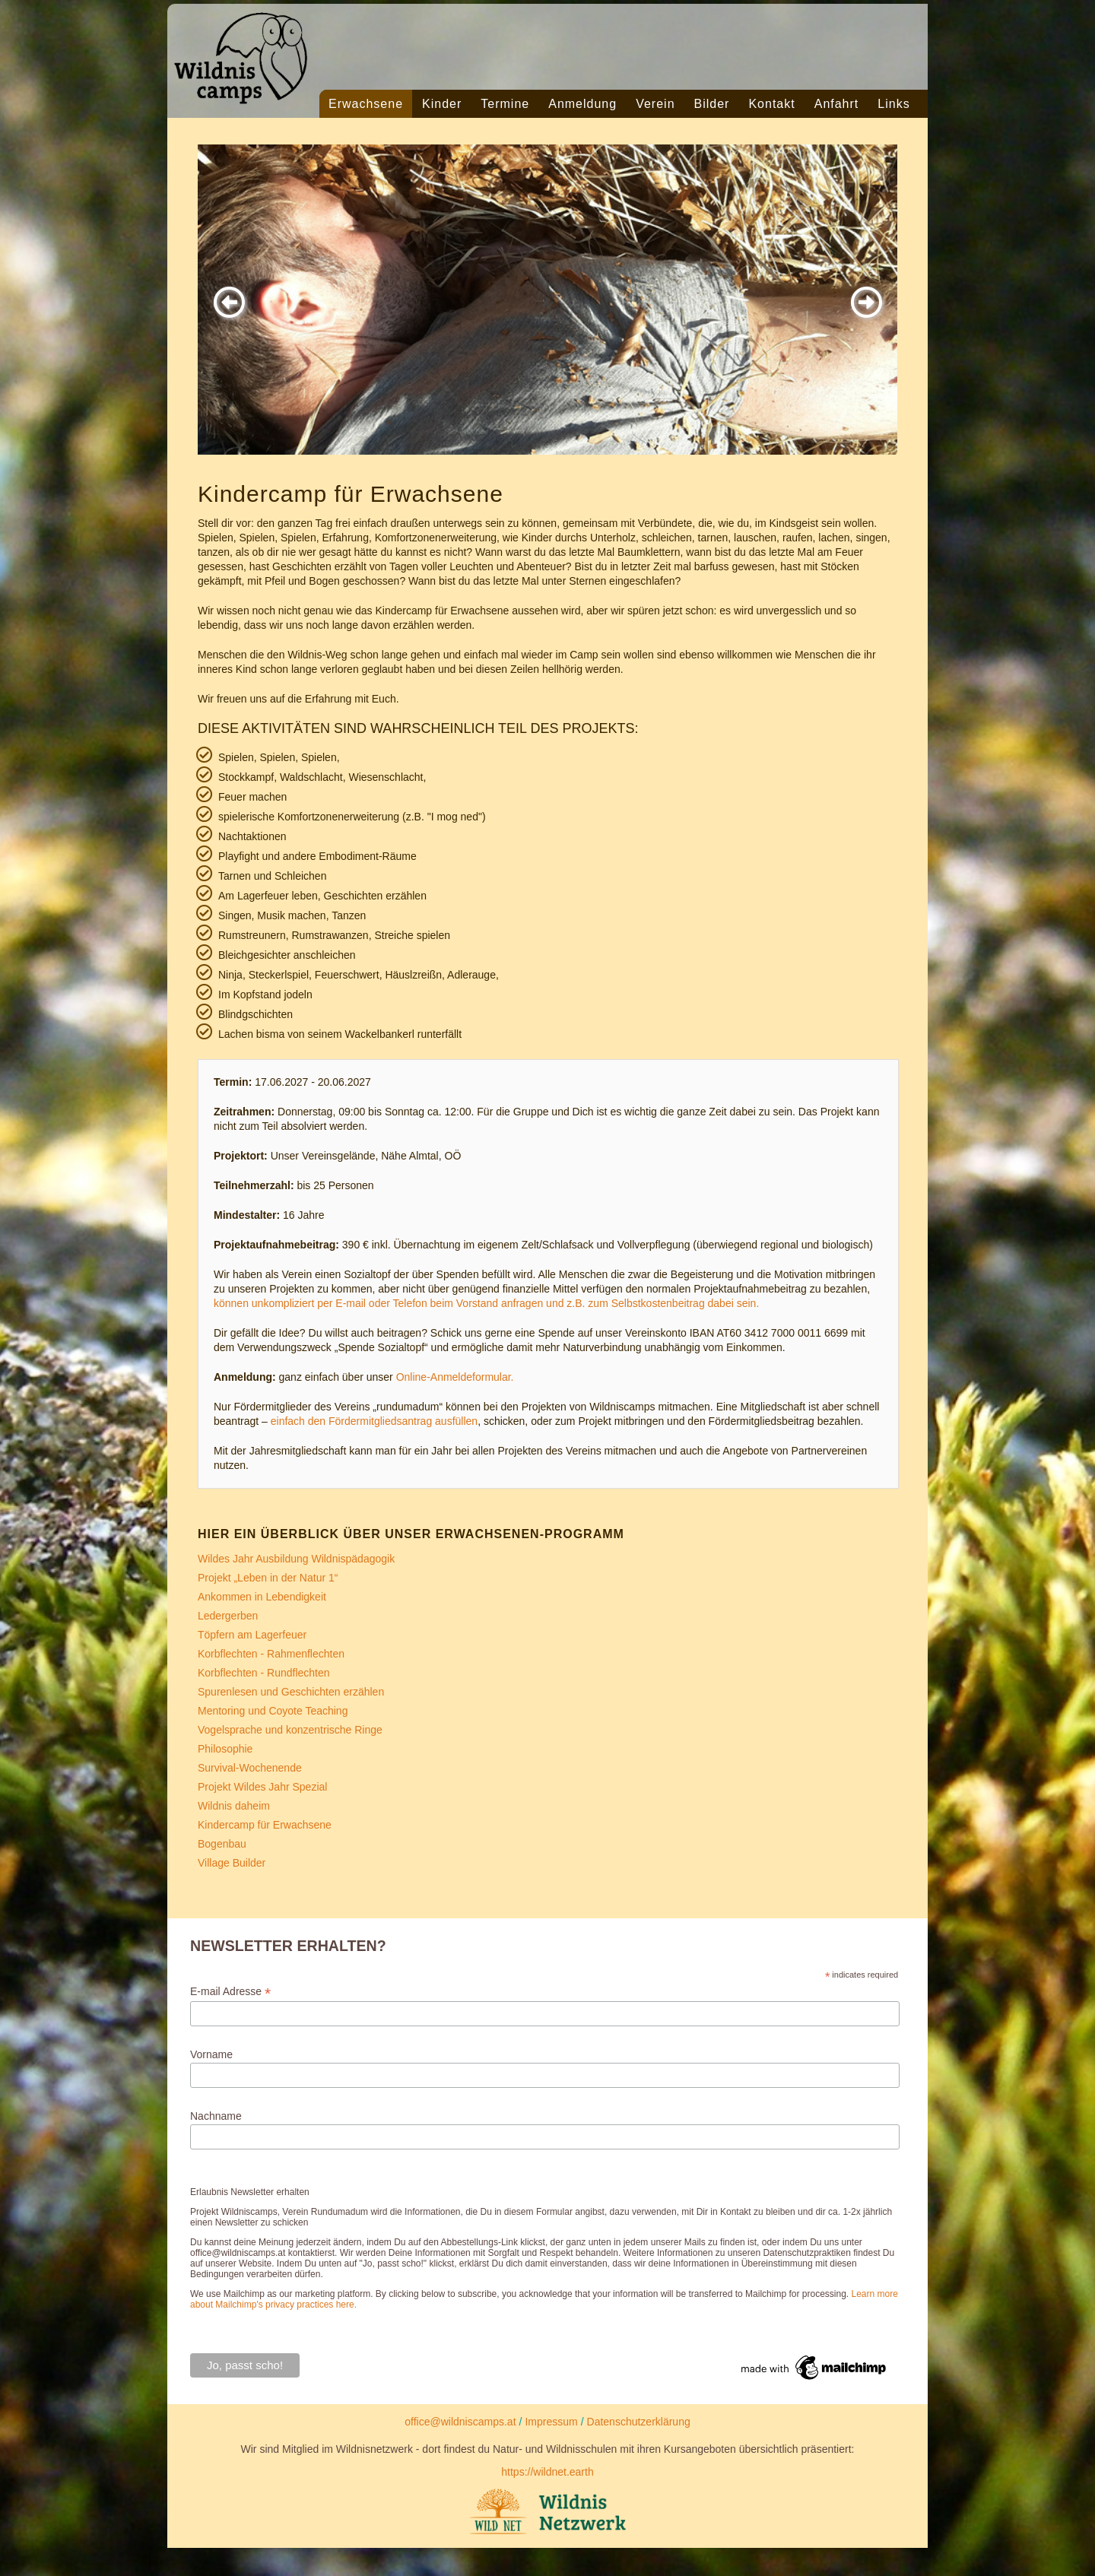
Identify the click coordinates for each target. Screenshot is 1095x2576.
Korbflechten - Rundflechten (264, 1673)
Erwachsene (365, 103)
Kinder (442, 103)
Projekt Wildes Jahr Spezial (262, 1787)
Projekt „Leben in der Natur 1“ (268, 1578)
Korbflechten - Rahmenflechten (271, 1654)
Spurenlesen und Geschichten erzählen (291, 1692)
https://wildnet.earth (547, 2472)
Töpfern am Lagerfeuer (252, 1635)
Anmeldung (582, 103)
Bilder (712, 103)
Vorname (211, 2054)
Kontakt (771, 103)
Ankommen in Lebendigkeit (262, 1597)
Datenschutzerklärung (638, 2422)
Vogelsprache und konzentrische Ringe (290, 1730)
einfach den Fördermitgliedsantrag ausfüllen (374, 1421)
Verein (655, 103)
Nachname (216, 2116)
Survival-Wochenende (250, 1768)
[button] (229, 302)
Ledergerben (228, 1616)
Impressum (551, 2422)
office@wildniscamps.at (460, 2422)
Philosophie (225, 1749)
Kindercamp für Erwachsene (265, 1825)
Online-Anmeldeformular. (455, 1377)
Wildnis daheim (234, 1806)
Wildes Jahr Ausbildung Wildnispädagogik (296, 1559)
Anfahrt (836, 103)
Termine (505, 103)
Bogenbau (222, 1844)
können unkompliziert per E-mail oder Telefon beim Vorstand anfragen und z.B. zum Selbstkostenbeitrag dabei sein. (486, 1303)
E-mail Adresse (230, 1991)
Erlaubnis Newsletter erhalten (249, 2192)
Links (893, 103)
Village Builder (231, 1863)
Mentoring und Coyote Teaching (273, 1711)
